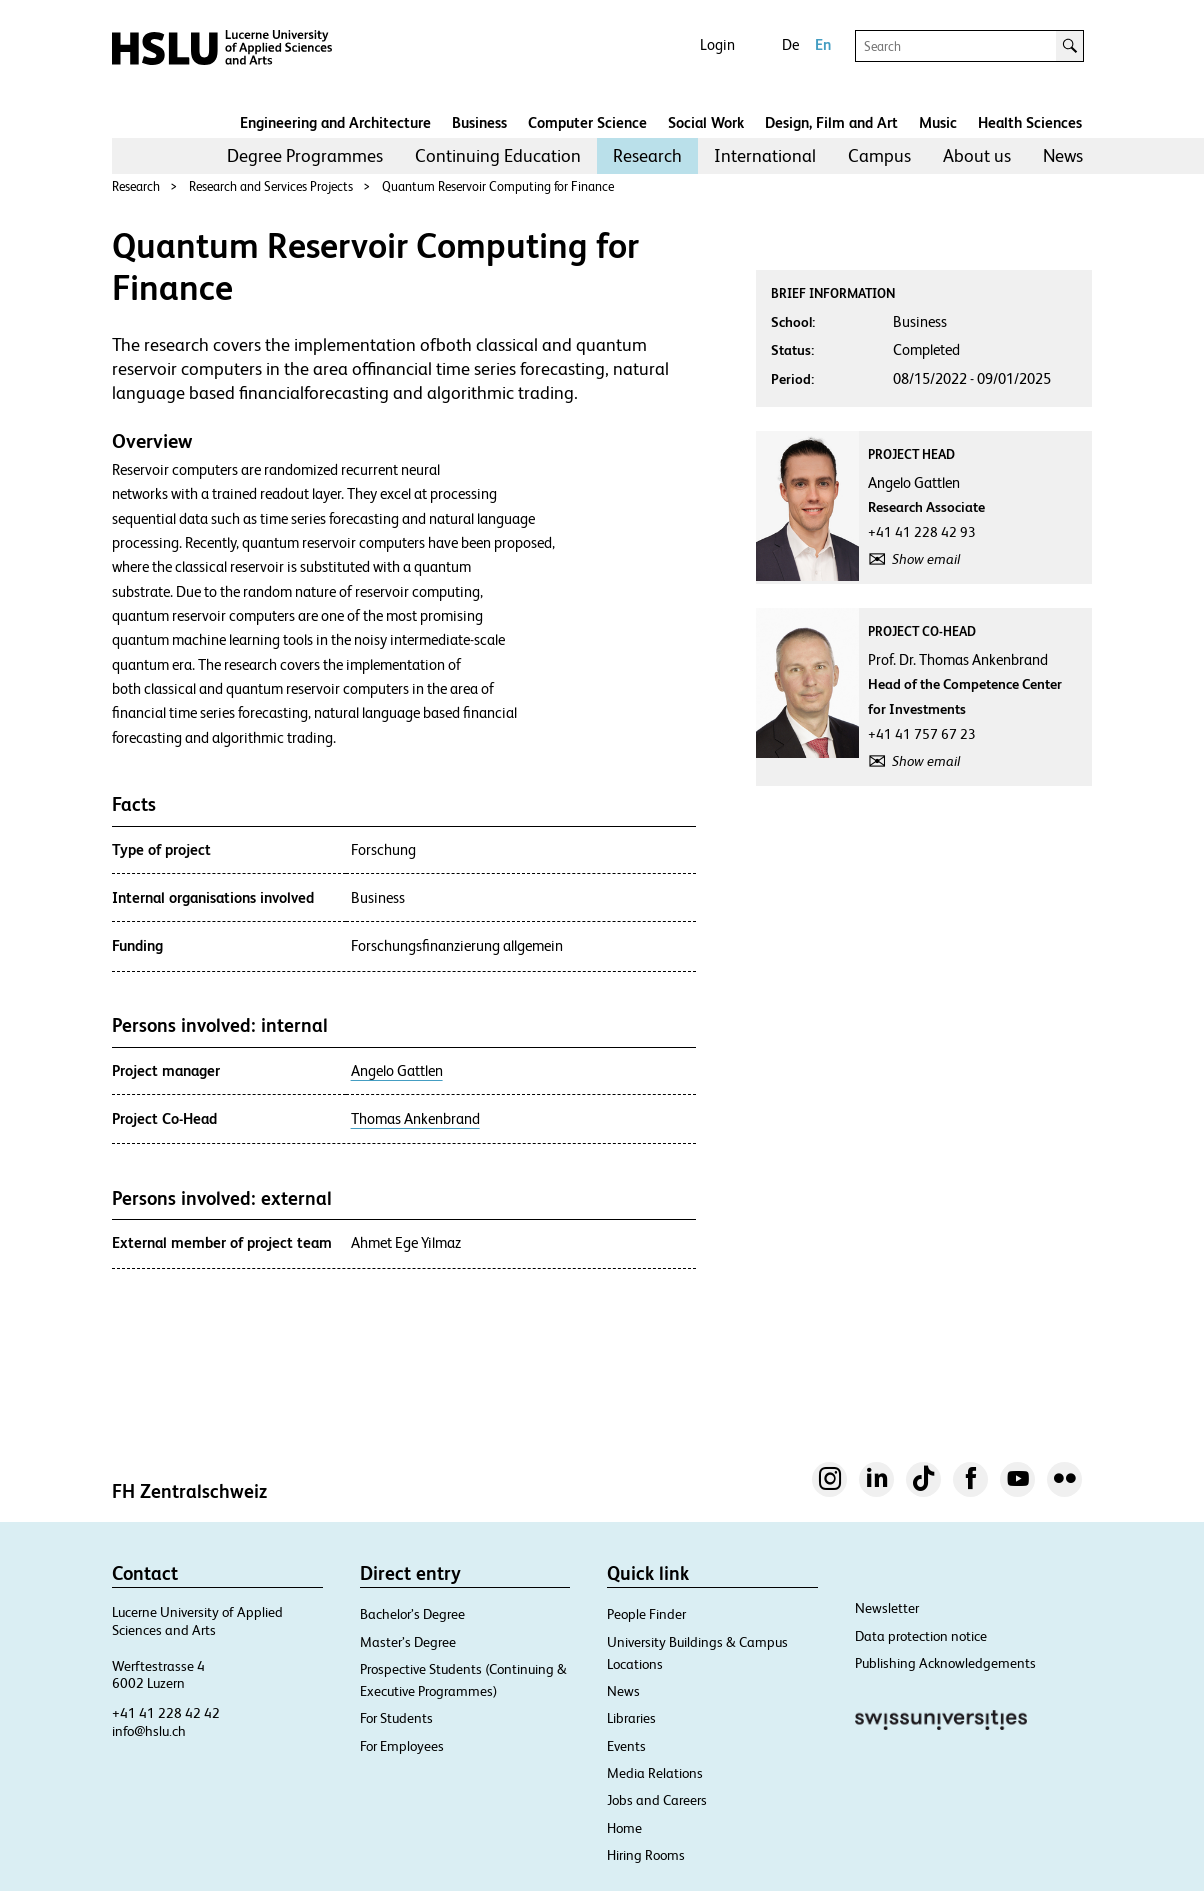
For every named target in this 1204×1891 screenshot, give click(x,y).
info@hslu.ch (149, 1731)
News (1063, 155)
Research (647, 155)
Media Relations (655, 1773)
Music (938, 122)
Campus (879, 155)
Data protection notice (921, 1636)
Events (626, 1746)
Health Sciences (1030, 122)
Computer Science (587, 122)
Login (717, 44)
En (823, 44)
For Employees (402, 1746)
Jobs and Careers (657, 1800)
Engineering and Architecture (335, 122)
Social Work (706, 122)
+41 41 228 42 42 (166, 1713)
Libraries (631, 1718)
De (790, 44)
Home (624, 1828)
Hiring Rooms (646, 1855)
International (765, 155)
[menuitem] (305, 156)
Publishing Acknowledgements (945, 1663)
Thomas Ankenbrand (415, 1119)
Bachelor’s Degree (412, 1614)
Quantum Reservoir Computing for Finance (498, 186)
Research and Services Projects (271, 186)
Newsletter (887, 1608)
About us (977, 155)
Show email (926, 559)
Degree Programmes (305, 155)
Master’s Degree (408, 1642)
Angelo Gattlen (397, 1071)
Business (479, 122)
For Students (396, 1718)
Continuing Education (498, 155)
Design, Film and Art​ (831, 122)
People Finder (646, 1614)
